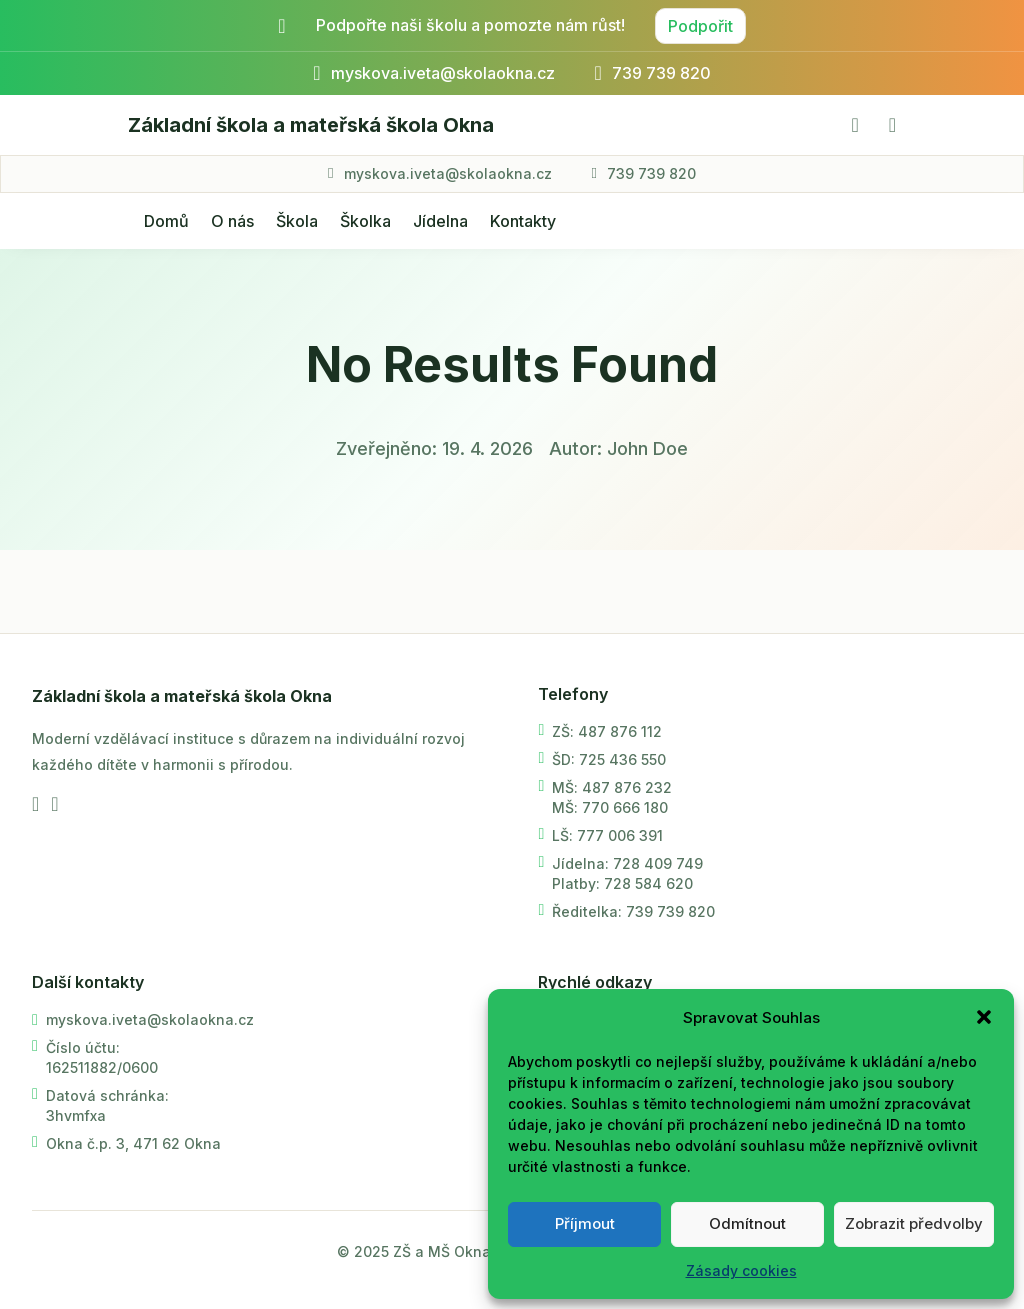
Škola (297, 221)
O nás (232, 221)
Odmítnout (747, 1223)
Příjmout (585, 1223)
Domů (166, 221)
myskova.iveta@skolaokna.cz (448, 173)
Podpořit (700, 26)
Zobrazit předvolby (914, 1223)
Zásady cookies (741, 1270)
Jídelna (440, 221)
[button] (984, 1017)
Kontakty (523, 221)
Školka (365, 221)
